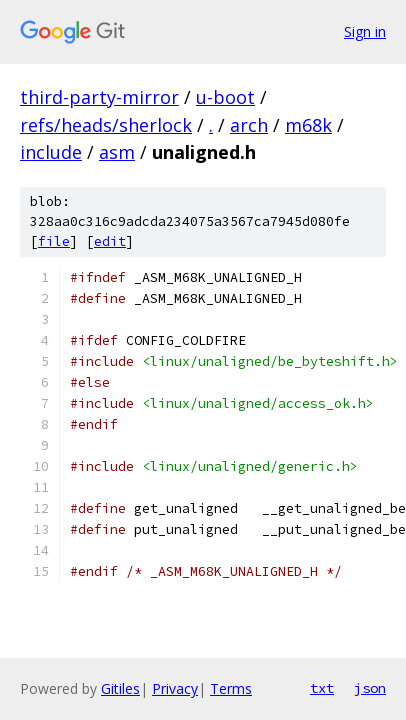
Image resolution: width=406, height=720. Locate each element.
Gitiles (120, 688)
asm (117, 152)
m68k (308, 125)
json (370, 688)
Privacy (175, 688)
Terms (231, 688)
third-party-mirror (99, 97)
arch (249, 125)
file (54, 241)
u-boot (225, 97)
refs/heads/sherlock (106, 125)
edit (110, 241)
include (51, 152)
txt (322, 688)
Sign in (365, 31)
